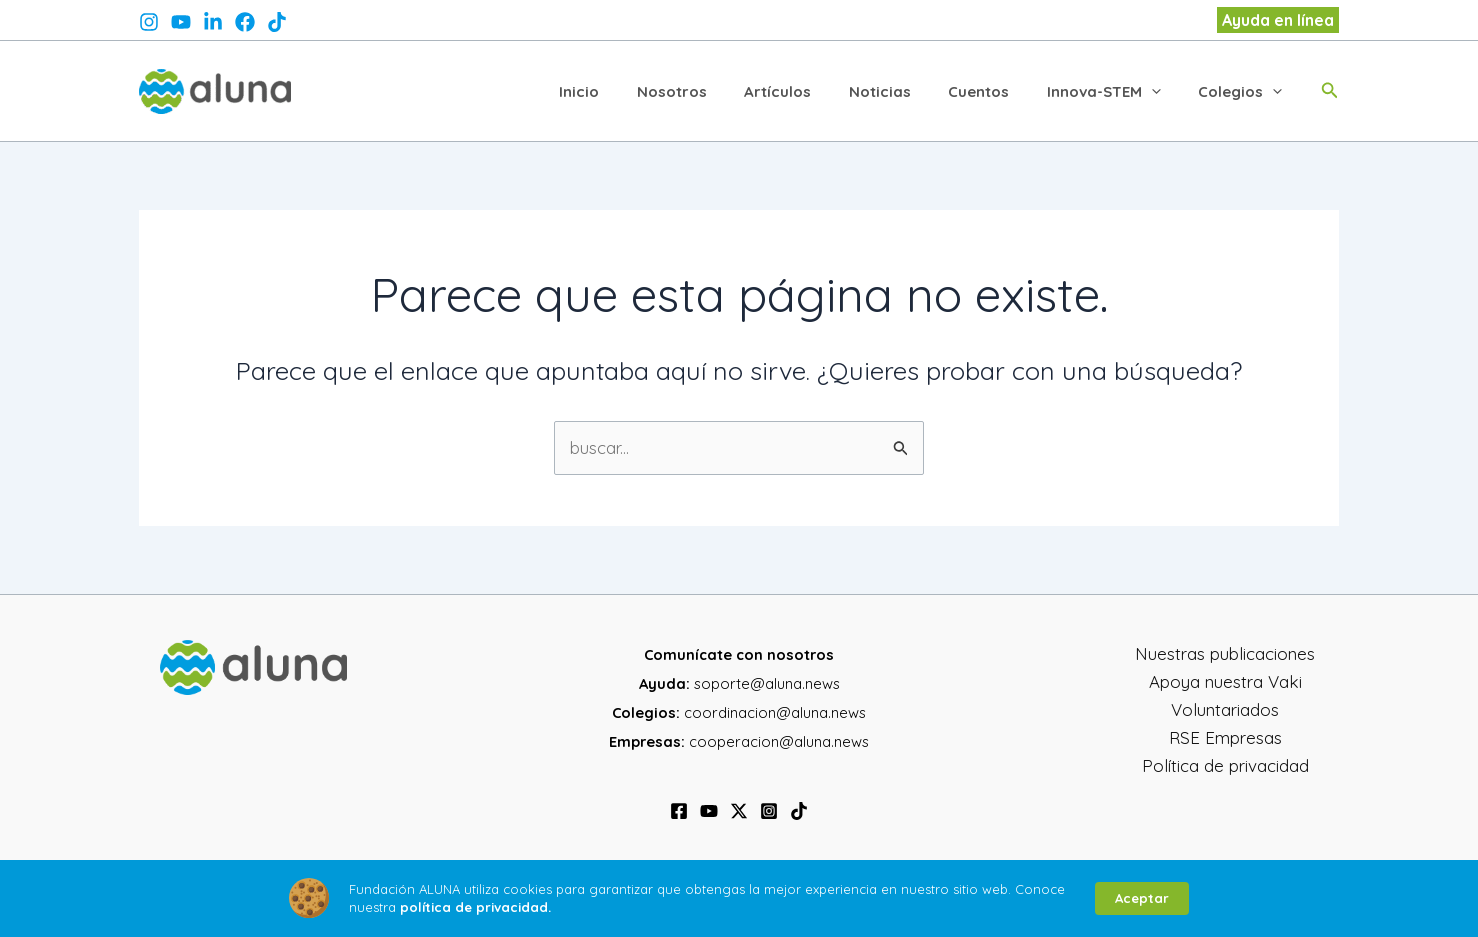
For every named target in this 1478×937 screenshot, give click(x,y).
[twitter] (213, 22)
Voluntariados (1225, 709)
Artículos (811, 90)
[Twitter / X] (739, 811)
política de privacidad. (475, 907)
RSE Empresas (1225, 737)
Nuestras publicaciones (1225, 653)
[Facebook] (679, 811)
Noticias (906, 90)
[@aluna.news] (277, 22)
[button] (1278, 20)
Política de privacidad (1225, 765)
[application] (1162, 91)
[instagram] (149, 22)
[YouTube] (709, 811)
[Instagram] (769, 811)
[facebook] (245, 22)
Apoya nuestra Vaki (1225, 681)
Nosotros (713, 90)
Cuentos (997, 90)
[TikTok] (799, 811)
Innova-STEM (1115, 90)
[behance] (181, 22)
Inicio (628, 90)
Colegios (1244, 90)
